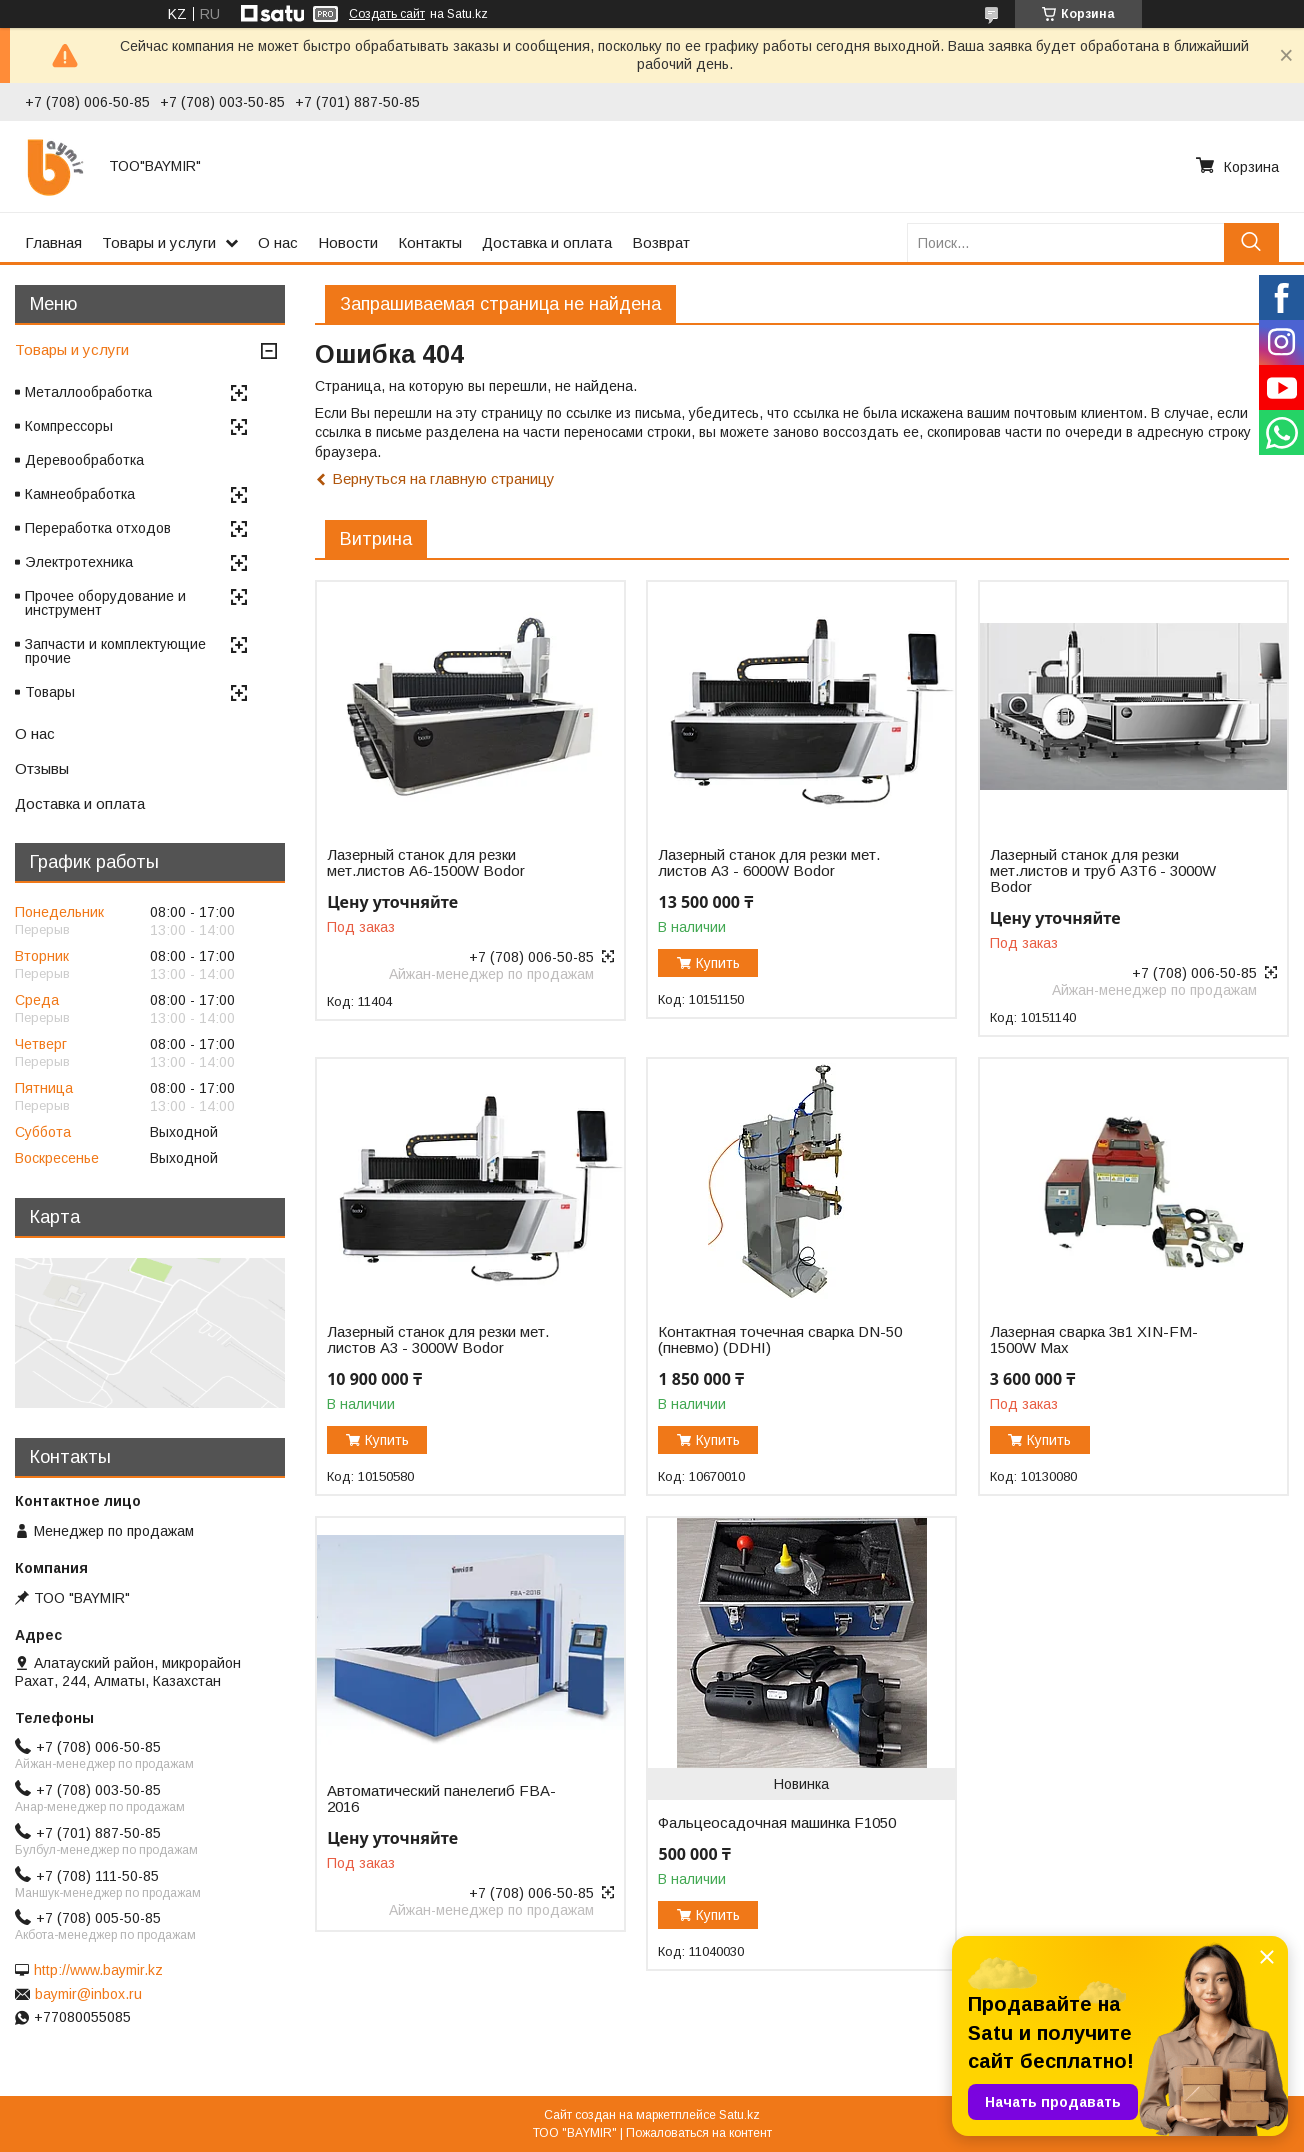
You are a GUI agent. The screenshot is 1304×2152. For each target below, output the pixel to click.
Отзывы (42, 768)
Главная (53, 242)
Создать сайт (387, 14)
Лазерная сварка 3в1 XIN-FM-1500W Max (1094, 1340)
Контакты (430, 242)
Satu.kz (739, 2115)
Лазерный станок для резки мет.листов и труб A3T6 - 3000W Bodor (1103, 871)
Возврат (661, 242)
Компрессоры (69, 426)
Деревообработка (84, 460)
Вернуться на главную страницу (443, 478)
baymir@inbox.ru (88, 1994)
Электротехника (79, 562)
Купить (718, 963)
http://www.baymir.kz (98, 1970)
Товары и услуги (159, 242)
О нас (278, 242)
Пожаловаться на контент (699, 2133)
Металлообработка (88, 392)
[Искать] (1251, 242)
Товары (50, 692)
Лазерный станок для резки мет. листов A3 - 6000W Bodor (769, 863)
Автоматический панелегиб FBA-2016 (441, 1799)
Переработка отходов (98, 528)
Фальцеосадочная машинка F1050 (777, 1823)
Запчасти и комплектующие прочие (115, 651)
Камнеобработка (80, 494)
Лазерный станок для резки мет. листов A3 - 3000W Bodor (438, 1340)
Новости (348, 242)
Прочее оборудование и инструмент (105, 603)
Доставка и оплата (547, 242)
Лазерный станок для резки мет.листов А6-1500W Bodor (426, 863)
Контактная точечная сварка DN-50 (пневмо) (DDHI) (780, 1340)
